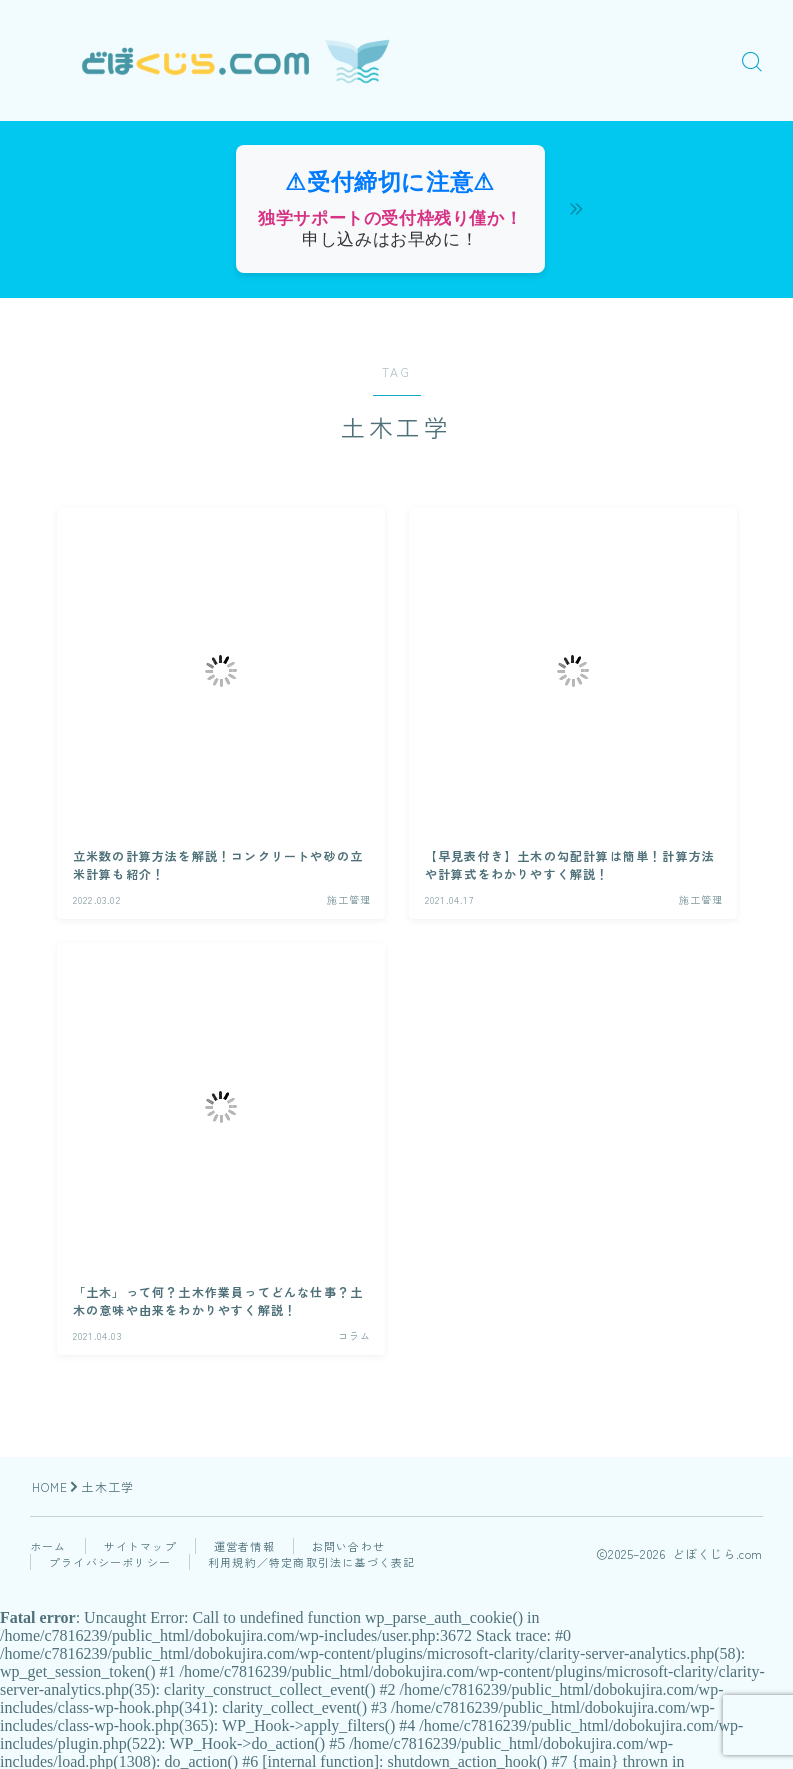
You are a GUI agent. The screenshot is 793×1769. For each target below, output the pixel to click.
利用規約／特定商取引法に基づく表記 (311, 1562)
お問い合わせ (348, 1546)
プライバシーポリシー (110, 1562)
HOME (50, 1486)
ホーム (48, 1546)
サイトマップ (140, 1546)
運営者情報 (244, 1546)
